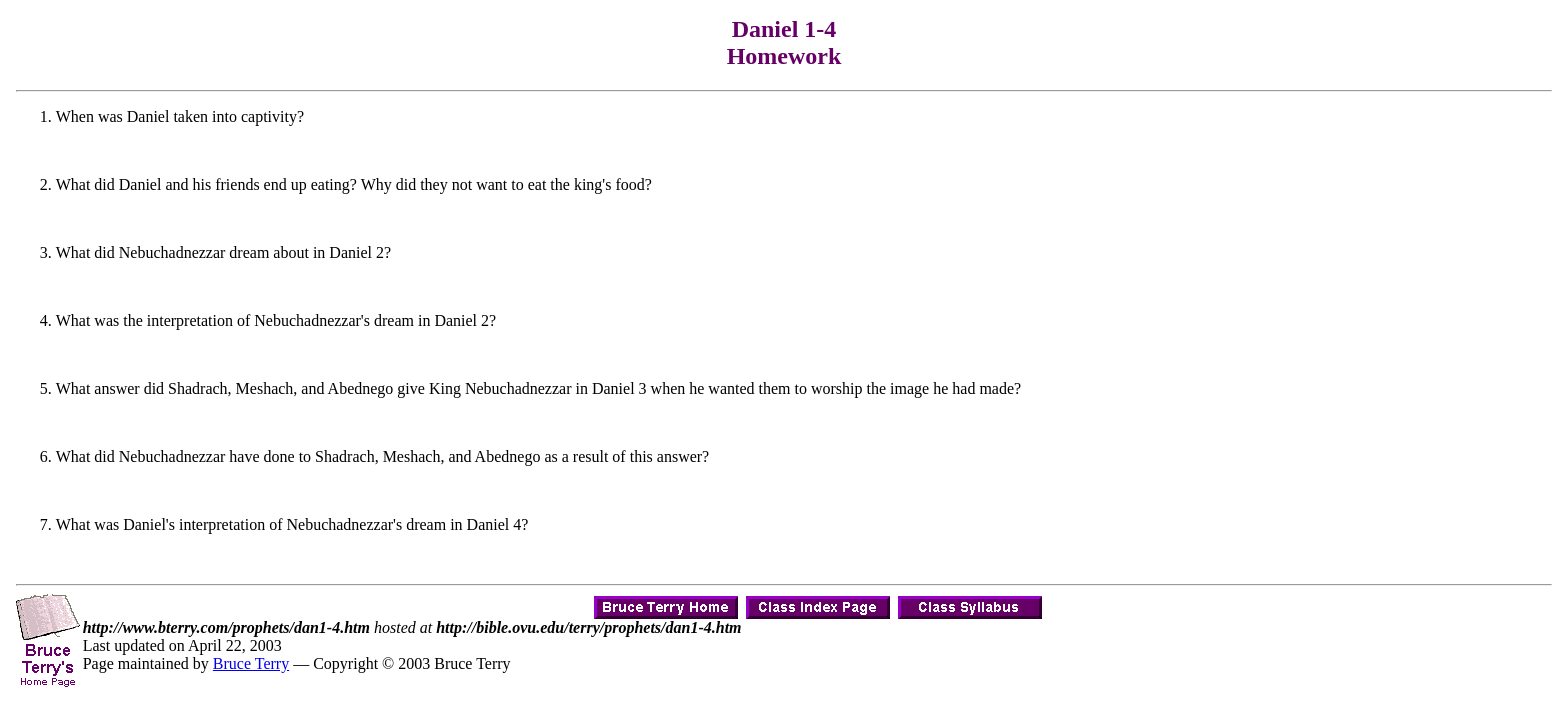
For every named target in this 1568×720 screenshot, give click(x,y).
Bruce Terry (251, 663)
